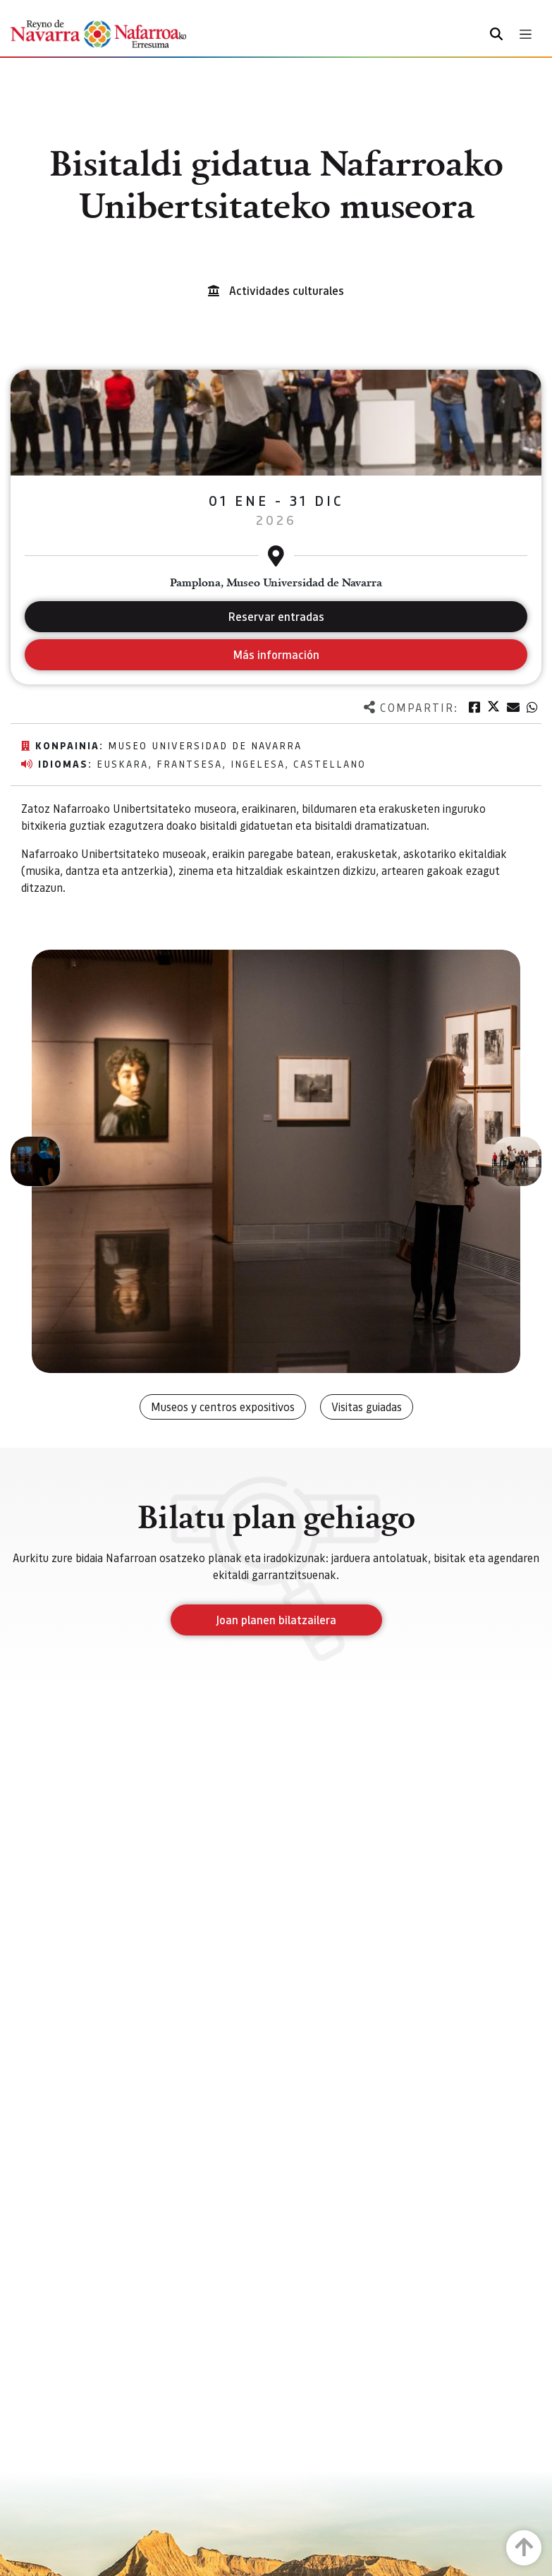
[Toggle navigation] (525, 34)
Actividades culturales (286, 290)
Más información (276, 654)
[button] (35, 1161)
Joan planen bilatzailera (276, 1619)
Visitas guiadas (366, 1406)
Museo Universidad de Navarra (205, 745)
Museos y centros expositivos (223, 1406)
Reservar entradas (276, 616)
